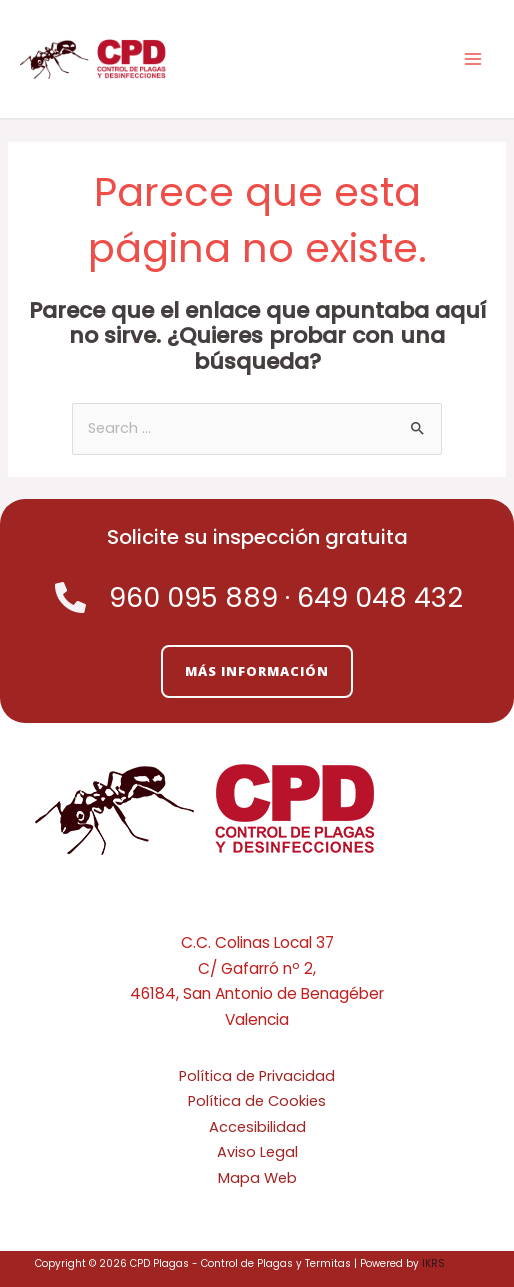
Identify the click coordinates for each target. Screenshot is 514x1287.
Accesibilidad (257, 1127)
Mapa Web (257, 1178)
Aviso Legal (257, 1152)
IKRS (433, 1263)
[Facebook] (257, 908)
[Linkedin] (287, 908)
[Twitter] (227, 908)
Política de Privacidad (257, 1076)
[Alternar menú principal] (473, 59)
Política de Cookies (257, 1101)
